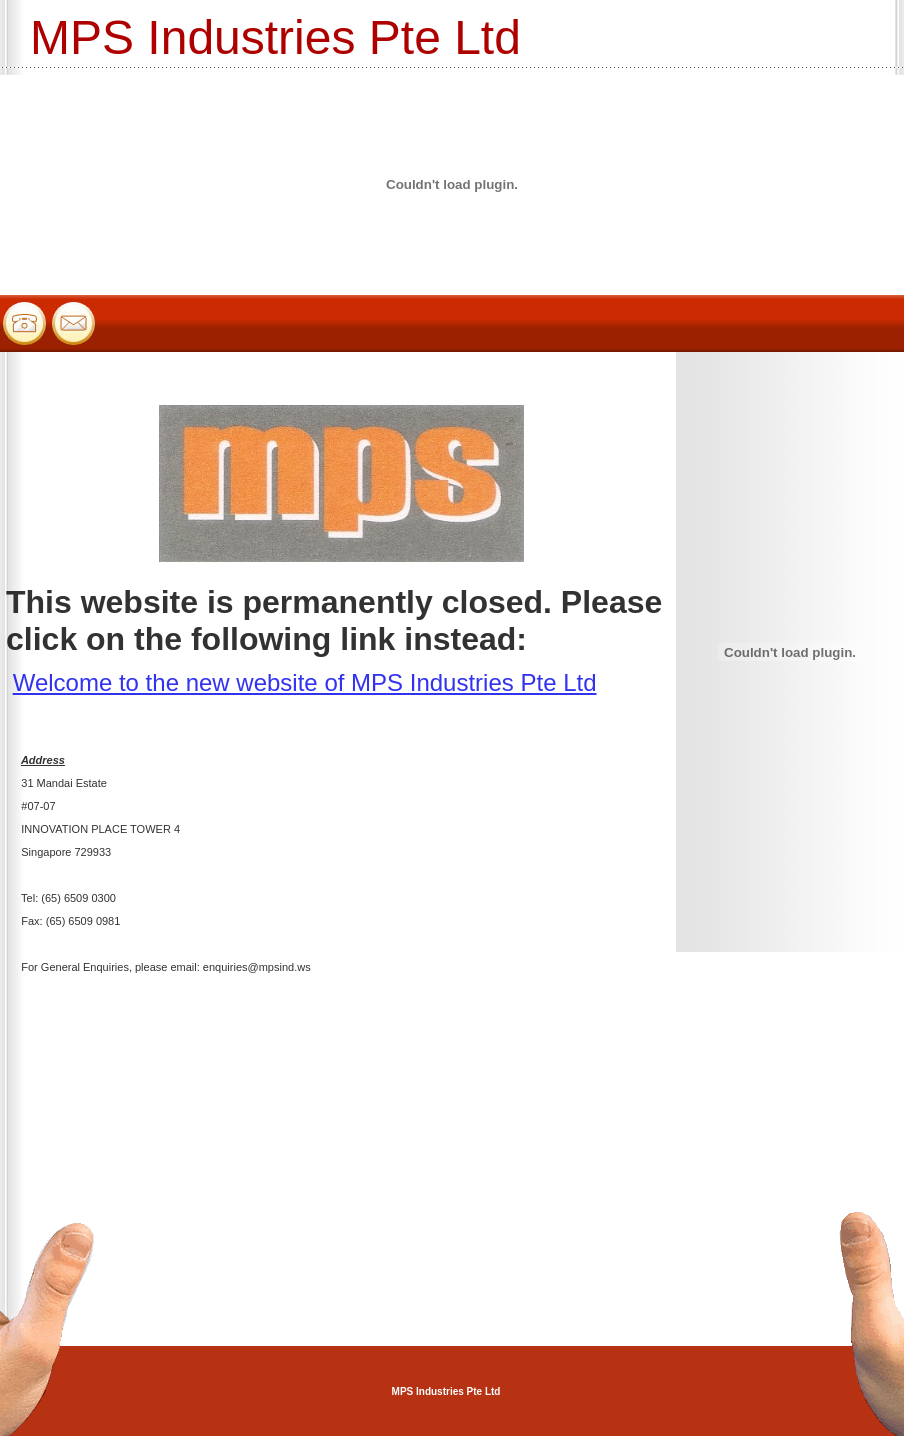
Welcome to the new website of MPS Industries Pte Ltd (305, 682)
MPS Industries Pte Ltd (446, 1391)
